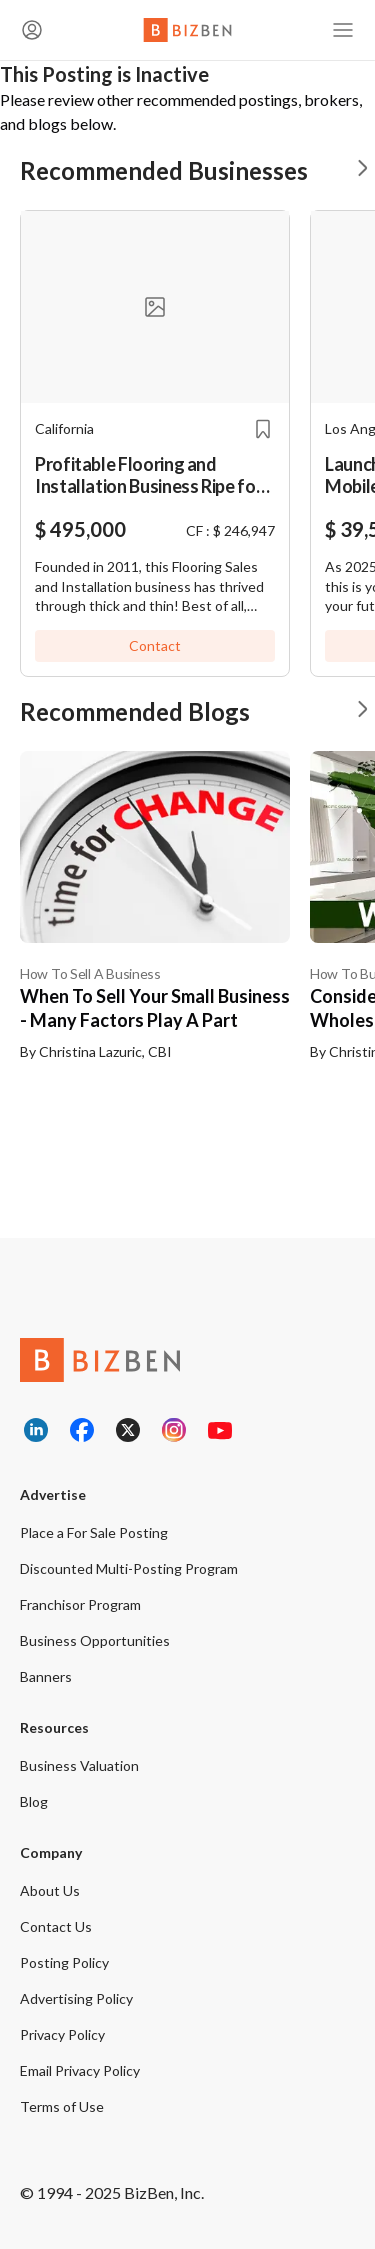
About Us (50, 1890)
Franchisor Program (80, 1604)
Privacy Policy (62, 2034)
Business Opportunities (95, 1640)
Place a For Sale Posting (94, 1532)
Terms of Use (62, 2106)
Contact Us (56, 1926)
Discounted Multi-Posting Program (129, 1568)
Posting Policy (64, 1962)
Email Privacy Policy (80, 2070)
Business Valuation (79, 1765)
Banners (46, 1676)
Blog (34, 1801)
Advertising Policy (76, 1998)
